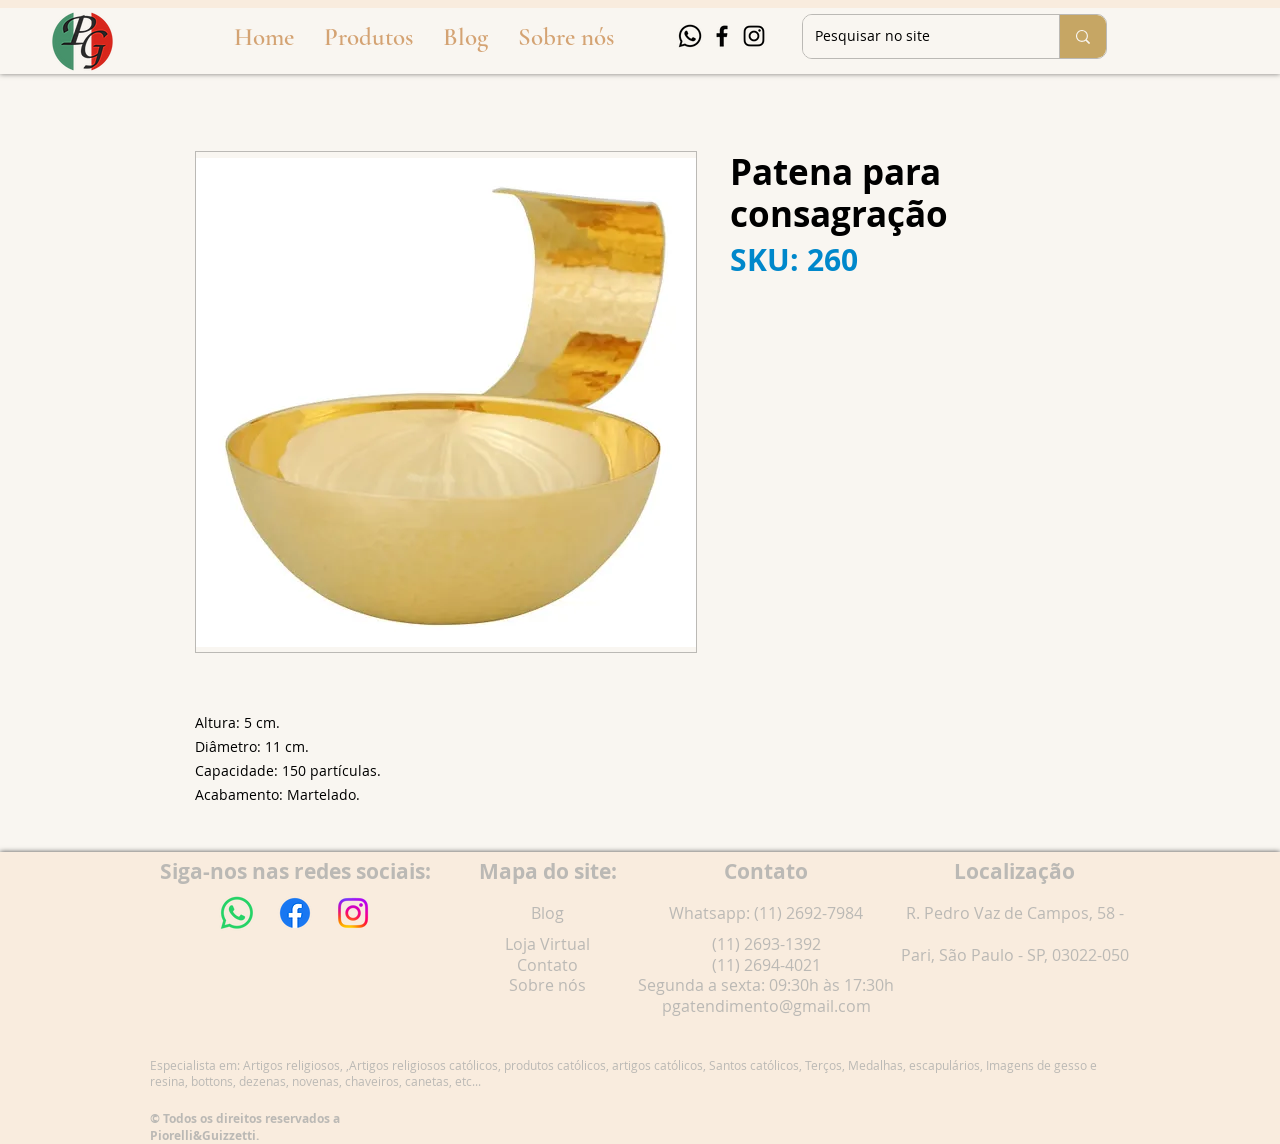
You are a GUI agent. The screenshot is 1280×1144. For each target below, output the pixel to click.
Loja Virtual (547, 944)
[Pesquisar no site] (916, 36)
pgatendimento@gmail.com (766, 1006)
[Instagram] (754, 36)
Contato (547, 965)
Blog (547, 913)
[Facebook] (722, 36)
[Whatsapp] (690, 36)
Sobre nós (547, 985)
